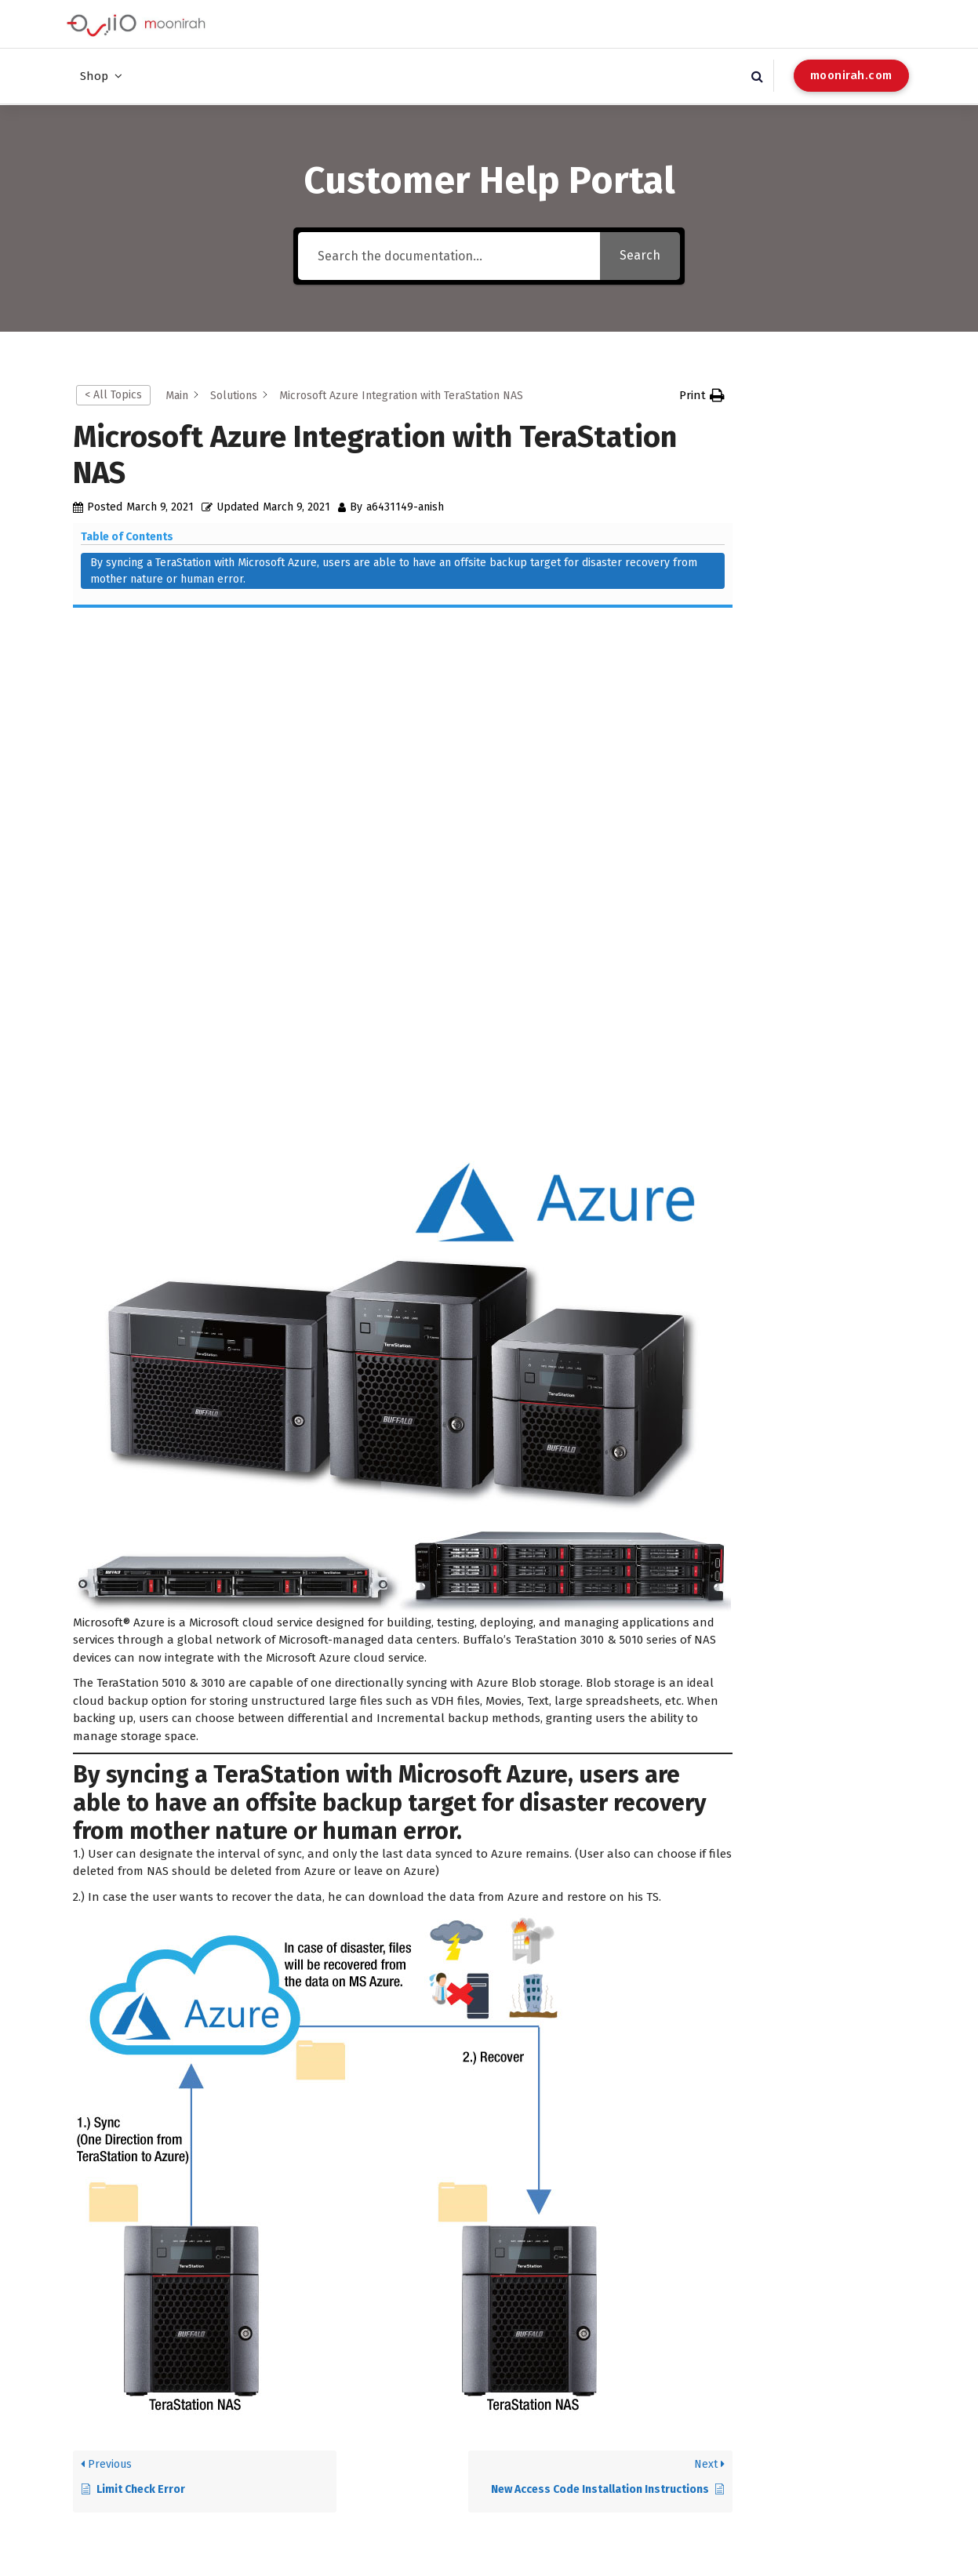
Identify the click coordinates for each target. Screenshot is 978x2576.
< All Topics (113, 394)
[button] (702, 395)
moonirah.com (851, 75)
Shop (94, 76)
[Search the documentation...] (449, 255)
